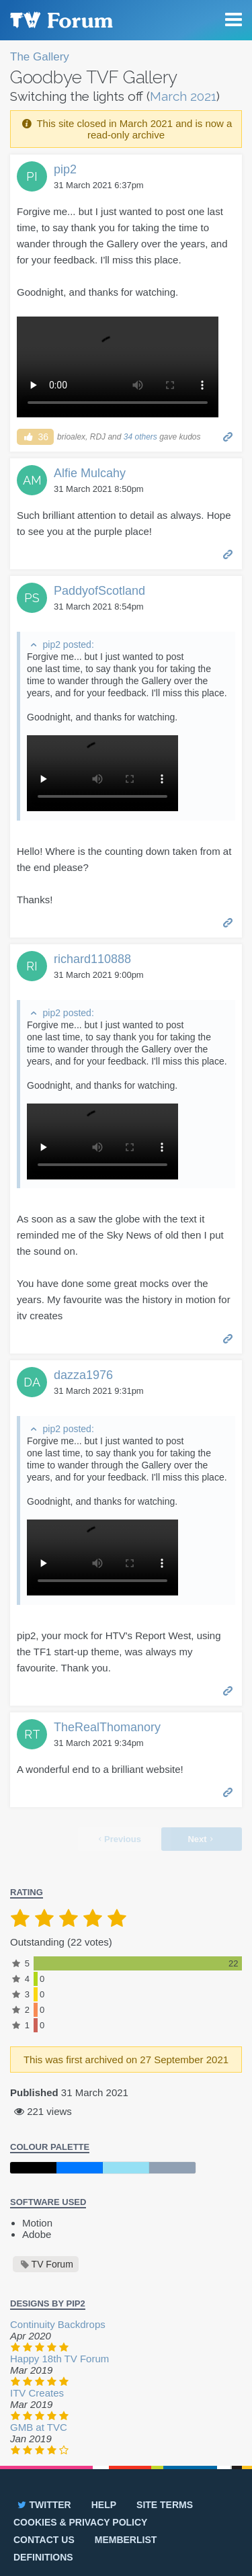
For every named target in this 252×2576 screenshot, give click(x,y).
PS (32, 598)
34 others (140, 437)
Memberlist (126, 2539)
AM (32, 480)
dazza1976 (83, 1375)
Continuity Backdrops (58, 2324)
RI (32, 966)
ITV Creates (37, 2393)
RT (32, 1734)
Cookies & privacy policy (80, 2522)
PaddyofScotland (99, 590)
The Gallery (39, 56)
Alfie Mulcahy (90, 473)
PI (32, 176)
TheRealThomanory (107, 1727)
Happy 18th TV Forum (59, 2358)
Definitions (43, 2557)
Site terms (164, 2504)
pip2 (65, 169)
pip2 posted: (67, 644)
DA (32, 1382)
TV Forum (60, 20)
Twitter (43, 2504)
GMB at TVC (38, 2427)
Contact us (44, 2539)
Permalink (228, 436)
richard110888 (92, 959)
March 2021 (183, 96)
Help (103, 2504)
